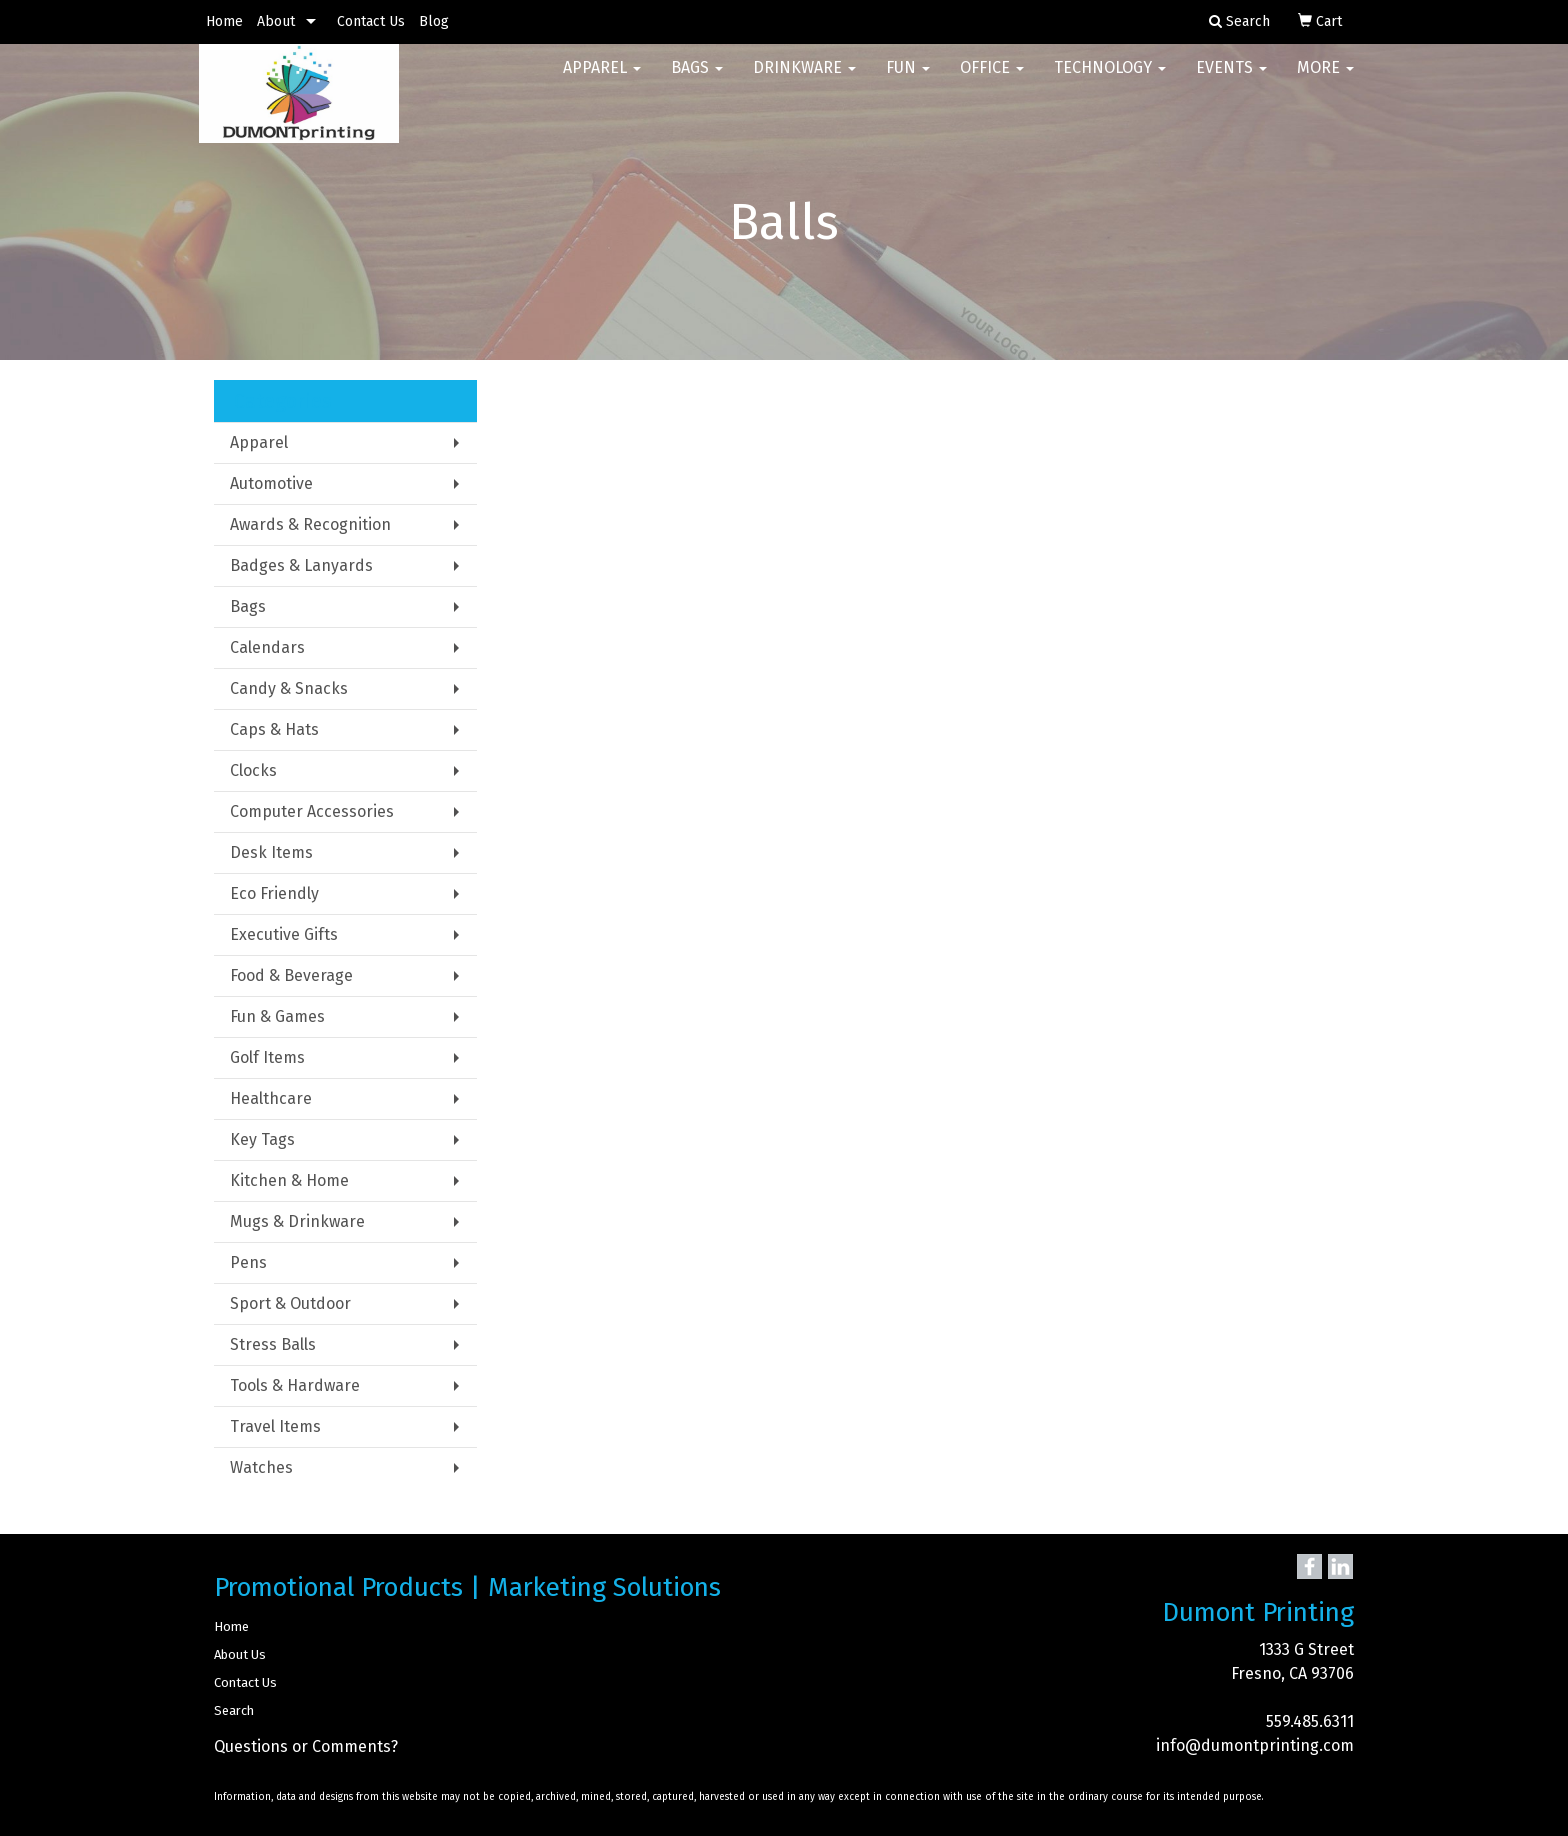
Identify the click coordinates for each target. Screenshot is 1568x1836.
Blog (434, 21)
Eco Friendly (274, 893)
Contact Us (371, 21)
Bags (697, 79)
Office (992, 79)
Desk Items (271, 852)
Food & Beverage (291, 975)
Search (234, 1710)
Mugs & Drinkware (297, 1221)
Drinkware (804, 79)
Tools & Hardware (295, 1385)
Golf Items (267, 1057)
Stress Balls (273, 1344)
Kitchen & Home (289, 1180)
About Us (240, 1654)
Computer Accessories (312, 811)
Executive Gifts (284, 934)
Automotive (271, 483)
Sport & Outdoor (290, 1303)
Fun (908, 79)
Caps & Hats (274, 729)
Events (1231, 79)
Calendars (267, 647)
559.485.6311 (1310, 1721)
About (276, 21)
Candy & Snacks (289, 688)
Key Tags (262, 1139)
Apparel (602, 79)
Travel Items (275, 1426)
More (1325, 79)
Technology (1110, 79)
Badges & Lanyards (301, 565)
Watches (261, 1467)
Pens (248, 1262)
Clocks (253, 770)
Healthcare (271, 1098)
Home (224, 21)
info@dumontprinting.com (1255, 1745)
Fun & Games (277, 1016)
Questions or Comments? (306, 1746)
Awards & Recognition (310, 524)
